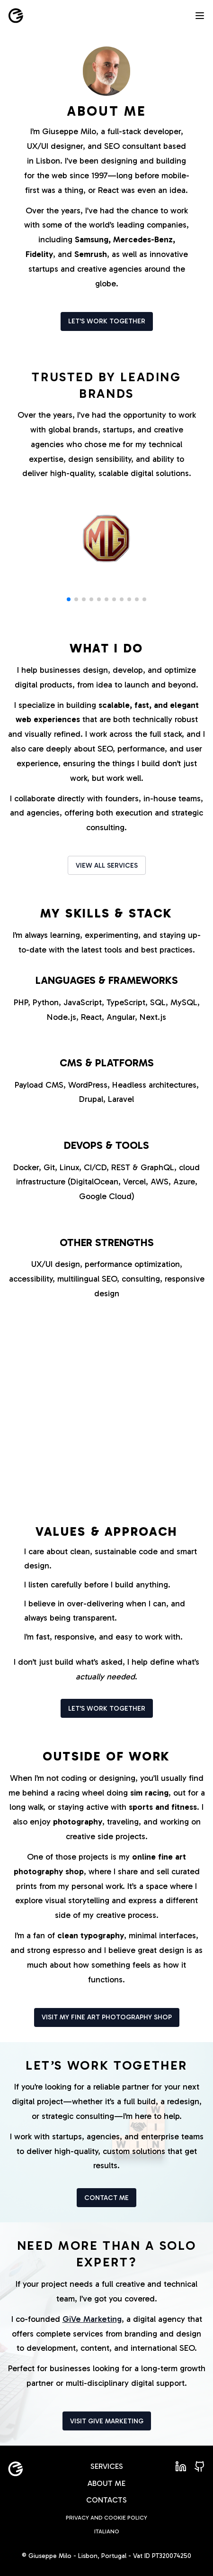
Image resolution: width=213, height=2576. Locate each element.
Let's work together (106, 321)
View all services (107, 866)
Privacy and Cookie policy (106, 2517)
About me (106, 2483)
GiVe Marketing (92, 2319)
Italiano (106, 2531)
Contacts (106, 2499)
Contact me (106, 2198)
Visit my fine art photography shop (107, 2017)
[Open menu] (199, 15)
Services (106, 2466)
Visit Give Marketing (106, 2421)
